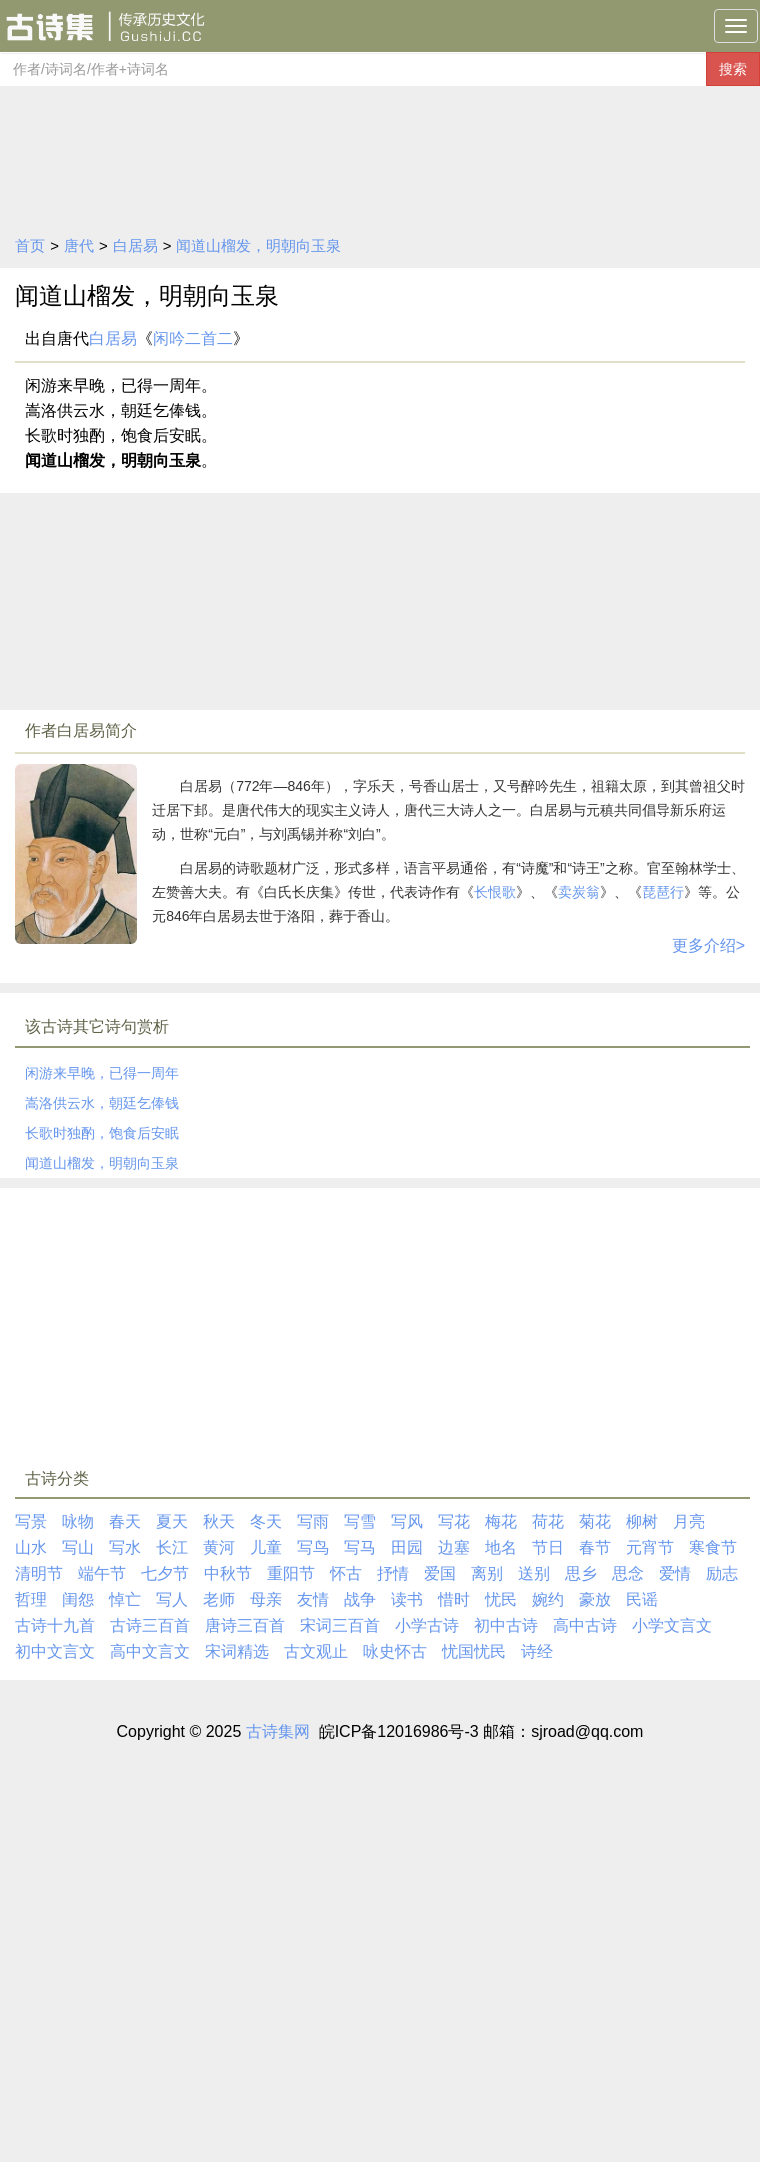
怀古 (346, 1573)
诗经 (537, 1651)
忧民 (501, 1599)
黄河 (219, 1547)
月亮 (689, 1521)
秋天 (219, 1521)
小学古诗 (427, 1625)
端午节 (102, 1573)
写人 (172, 1599)
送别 (534, 1573)
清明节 (39, 1573)
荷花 (548, 1521)
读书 (407, 1599)
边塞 (454, 1547)
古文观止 (316, 1651)
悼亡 (125, 1599)
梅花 (501, 1521)
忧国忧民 (474, 1651)
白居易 (135, 245)
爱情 (675, 1573)
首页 (30, 245)
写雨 (313, 1521)
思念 (628, 1573)
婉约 (548, 1599)
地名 (501, 1547)
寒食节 (713, 1547)
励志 (722, 1573)
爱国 (440, 1573)
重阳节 (291, 1573)
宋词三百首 (340, 1625)
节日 (548, 1547)
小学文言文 (672, 1625)
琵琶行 (663, 892)
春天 (125, 1521)
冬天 (266, 1521)
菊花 (595, 1521)
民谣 (642, 1599)
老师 (219, 1599)
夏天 (172, 1521)
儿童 (266, 1547)
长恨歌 (495, 892)
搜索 (733, 69)
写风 (407, 1521)
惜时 (454, 1599)
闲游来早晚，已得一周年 (102, 1073)
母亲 (266, 1599)
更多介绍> (708, 945)
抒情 (393, 1573)
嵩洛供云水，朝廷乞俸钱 (102, 1103)
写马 (360, 1547)
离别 (487, 1573)
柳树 (642, 1521)
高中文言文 (150, 1651)
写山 (78, 1547)
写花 (454, 1521)
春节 (595, 1547)
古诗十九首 (55, 1625)
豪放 (595, 1599)
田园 (407, 1547)
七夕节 (165, 1573)
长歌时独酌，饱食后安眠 (102, 1133)
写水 (125, 1547)
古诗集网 (278, 1731)
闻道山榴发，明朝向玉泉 (258, 245)
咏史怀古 (395, 1651)
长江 (172, 1547)
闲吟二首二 (193, 338)
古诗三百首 (150, 1625)
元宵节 (650, 1547)
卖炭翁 (579, 892)
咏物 (78, 1521)
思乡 (581, 1573)
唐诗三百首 (245, 1625)
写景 (31, 1521)
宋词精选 (237, 1651)
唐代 (79, 245)
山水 (31, 1547)
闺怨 (78, 1599)
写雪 (360, 1521)
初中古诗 (506, 1625)
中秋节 (228, 1573)
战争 (360, 1599)
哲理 (31, 1599)
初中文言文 (55, 1651)
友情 (313, 1599)
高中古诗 (585, 1625)
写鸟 (313, 1547)
